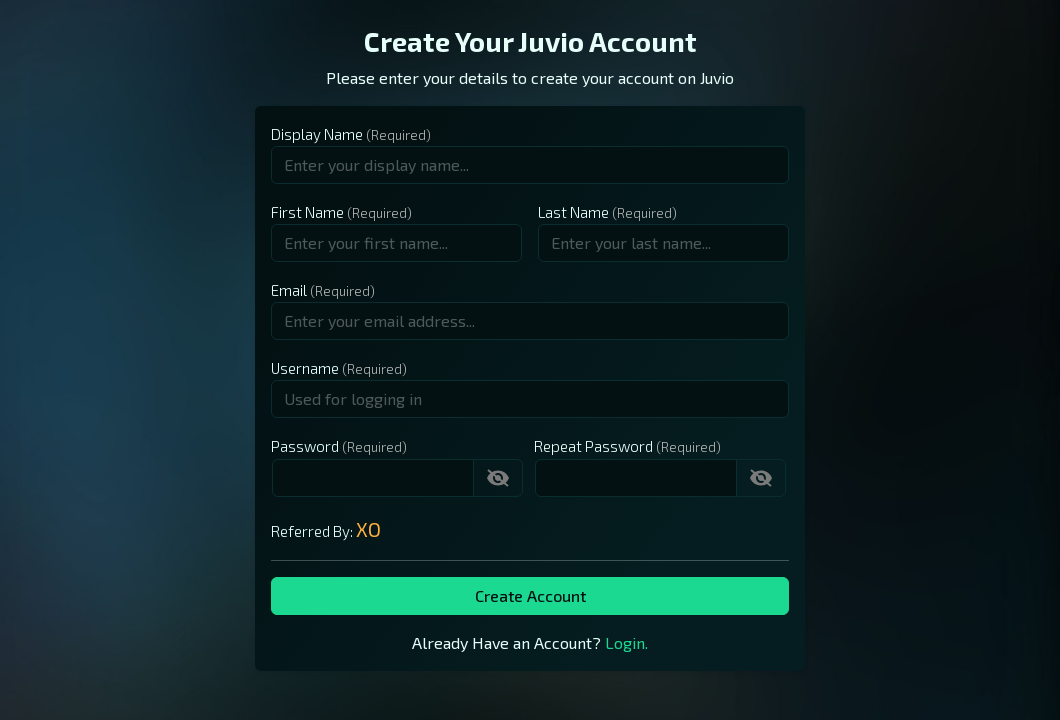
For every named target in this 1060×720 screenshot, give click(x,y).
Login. (626, 642)
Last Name (573, 212)
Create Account (530, 595)
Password (305, 446)
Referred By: (326, 529)
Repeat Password (593, 446)
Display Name (317, 134)
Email (289, 290)
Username (305, 368)
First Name (307, 212)
